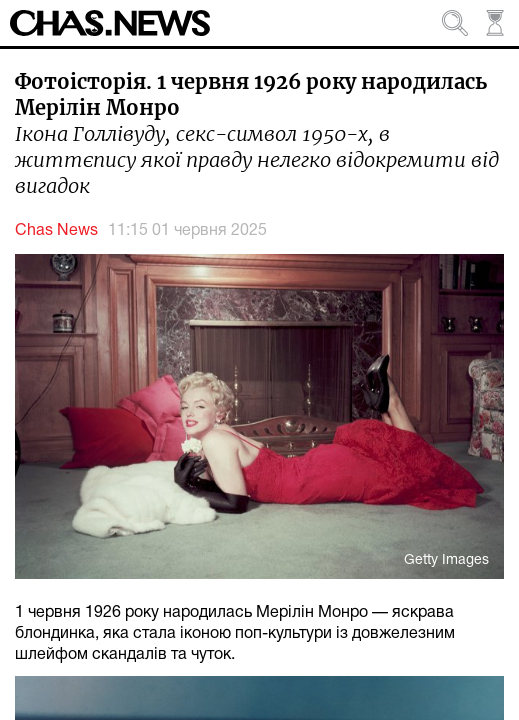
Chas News (56, 231)
